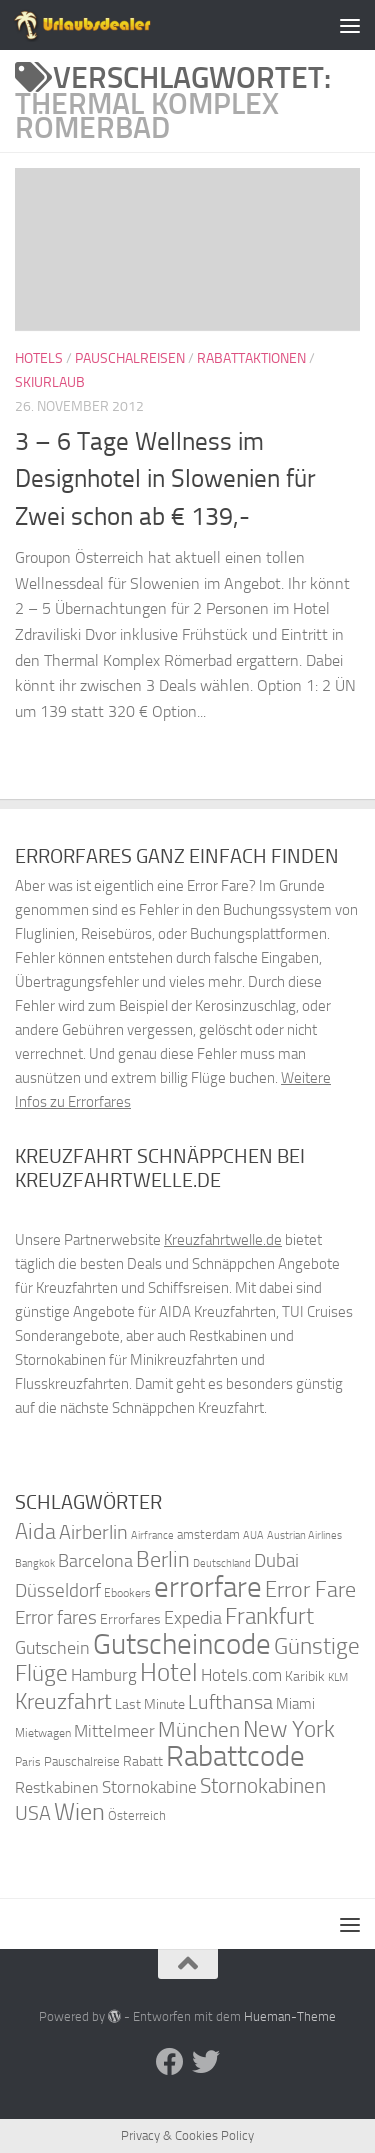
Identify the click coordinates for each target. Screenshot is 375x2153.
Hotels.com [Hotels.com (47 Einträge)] (241, 1675)
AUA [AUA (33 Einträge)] (253, 1535)
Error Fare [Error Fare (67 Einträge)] (310, 1590)
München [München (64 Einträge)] (199, 1729)
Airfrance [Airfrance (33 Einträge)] (152, 1535)
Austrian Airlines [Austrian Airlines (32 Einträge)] (304, 1535)
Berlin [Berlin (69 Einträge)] (163, 1559)
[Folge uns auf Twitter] (206, 2062)
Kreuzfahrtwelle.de (223, 1240)
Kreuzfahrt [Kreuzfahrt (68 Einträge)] (63, 1701)
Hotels (39, 358)
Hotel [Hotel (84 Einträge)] (169, 1672)
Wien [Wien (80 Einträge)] (79, 1811)
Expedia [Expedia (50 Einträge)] (193, 1618)
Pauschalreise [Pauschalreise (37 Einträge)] (82, 1761)
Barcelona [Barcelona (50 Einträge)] (95, 1561)
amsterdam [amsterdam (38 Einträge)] (208, 1534)
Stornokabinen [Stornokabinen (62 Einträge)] (263, 1786)
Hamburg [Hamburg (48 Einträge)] (104, 1675)
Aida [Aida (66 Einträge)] (35, 1532)
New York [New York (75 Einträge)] (289, 1729)
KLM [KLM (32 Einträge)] (338, 1677)
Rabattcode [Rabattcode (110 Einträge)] (235, 1756)
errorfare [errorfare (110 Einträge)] (208, 1587)
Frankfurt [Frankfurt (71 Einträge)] (269, 1616)
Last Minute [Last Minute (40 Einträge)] (150, 1704)
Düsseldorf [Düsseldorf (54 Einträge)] (58, 1591)
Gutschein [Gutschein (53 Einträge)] (52, 1648)
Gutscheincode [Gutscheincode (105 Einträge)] (182, 1644)
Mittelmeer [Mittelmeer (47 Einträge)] (114, 1731)
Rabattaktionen (251, 358)
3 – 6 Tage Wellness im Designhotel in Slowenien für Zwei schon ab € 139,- (165, 479)
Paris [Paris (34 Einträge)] (28, 1762)
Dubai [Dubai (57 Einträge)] (276, 1560)
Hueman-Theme (290, 2016)
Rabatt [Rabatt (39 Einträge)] (143, 1761)
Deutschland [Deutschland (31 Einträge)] (222, 1563)
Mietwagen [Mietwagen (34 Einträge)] (43, 1733)
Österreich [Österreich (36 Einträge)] (137, 1815)
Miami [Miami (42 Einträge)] (295, 1704)
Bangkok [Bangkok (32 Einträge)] (35, 1563)
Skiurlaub (50, 382)
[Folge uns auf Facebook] (170, 2062)
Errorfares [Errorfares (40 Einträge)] (130, 1619)
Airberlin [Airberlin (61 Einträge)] (93, 1532)
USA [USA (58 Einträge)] (33, 1813)
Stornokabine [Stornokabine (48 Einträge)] (149, 1787)
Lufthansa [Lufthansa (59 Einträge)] (230, 1702)
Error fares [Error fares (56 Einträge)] (56, 1617)
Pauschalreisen (130, 358)
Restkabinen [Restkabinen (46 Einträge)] (57, 1787)
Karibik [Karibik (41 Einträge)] (305, 1676)
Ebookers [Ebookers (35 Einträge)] (127, 1592)
